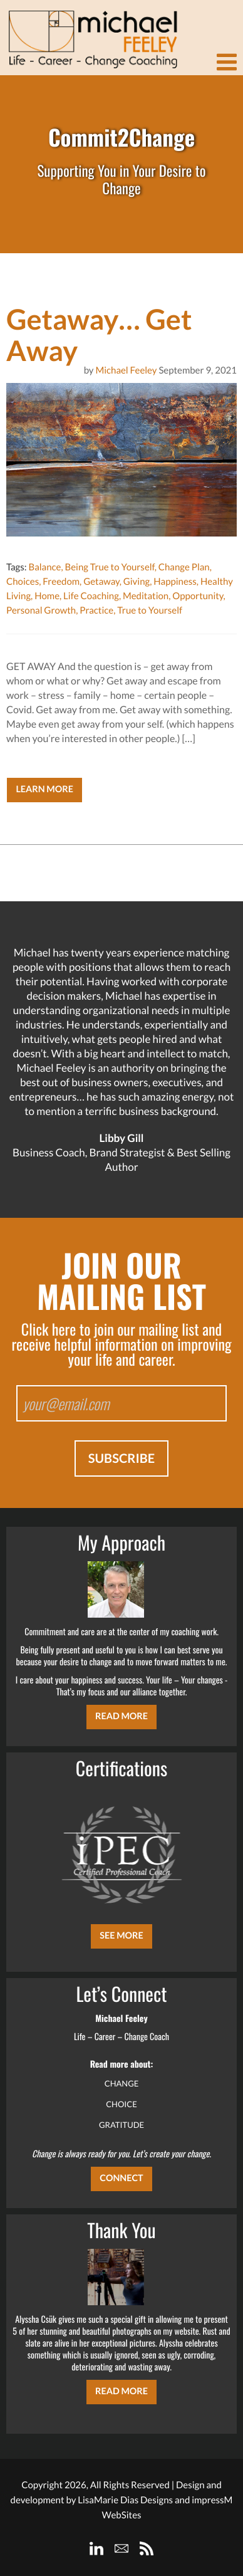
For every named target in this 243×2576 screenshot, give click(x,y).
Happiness (175, 581)
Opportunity (197, 596)
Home (46, 596)
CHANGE (122, 2083)
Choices (22, 581)
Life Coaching (91, 596)
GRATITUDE (121, 2125)
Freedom (61, 581)
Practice (96, 610)
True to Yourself (149, 610)
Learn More (44, 789)
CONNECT (121, 2178)
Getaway (101, 581)
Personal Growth (41, 610)
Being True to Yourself (109, 567)
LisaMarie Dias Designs (125, 2500)
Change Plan (184, 567)
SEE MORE (121, 1935)
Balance (44, 567)
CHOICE (121, 2104)
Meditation (145, 596)
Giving (136, 581)
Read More (121, 1716)
